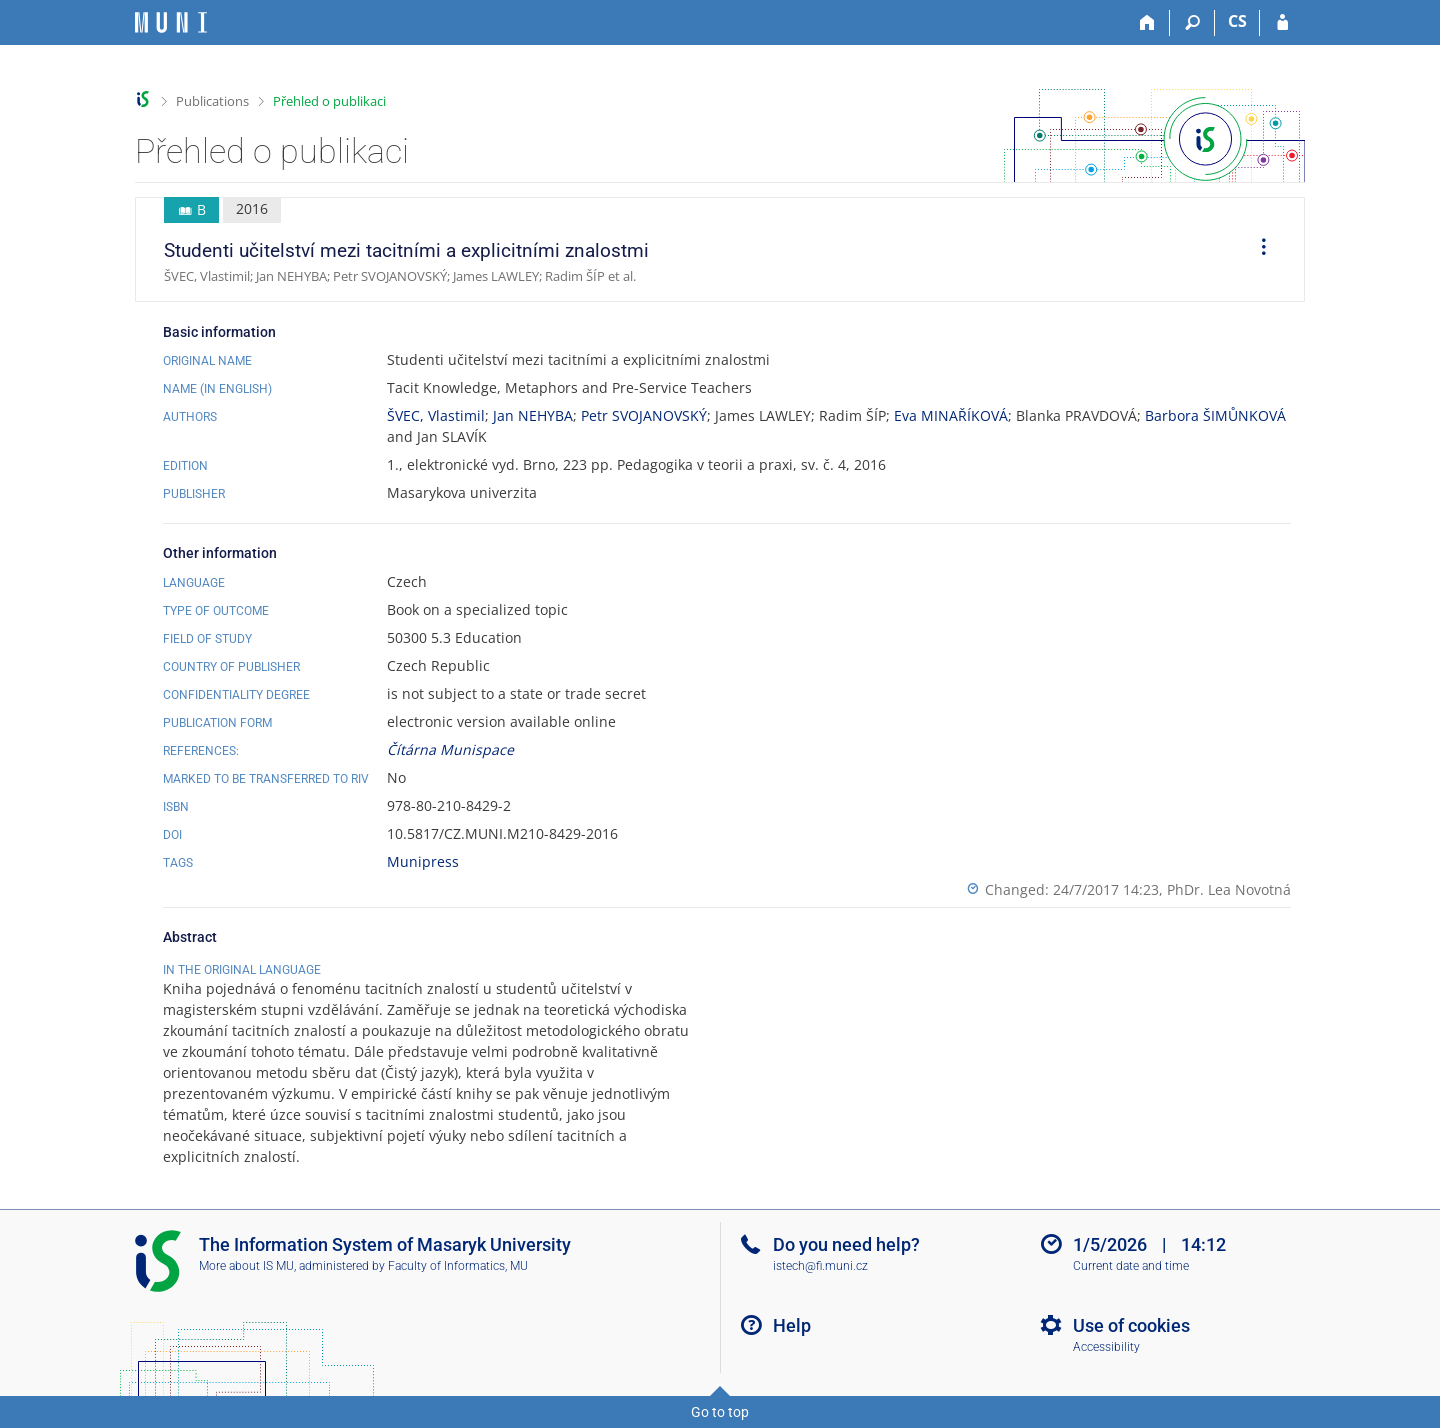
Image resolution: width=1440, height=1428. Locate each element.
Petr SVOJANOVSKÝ (644, 415)
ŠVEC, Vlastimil (436, 415)
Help (792, 1325)
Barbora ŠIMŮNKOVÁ (1215, 415)
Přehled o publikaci (329, 101)
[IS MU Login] (1282, 23)
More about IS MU (246, 1266)
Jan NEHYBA (533, 415)
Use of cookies (1131, 1325)
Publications (212, 101)
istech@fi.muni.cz (820, 1266)
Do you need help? (846, 1244)
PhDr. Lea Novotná (1229, 889)
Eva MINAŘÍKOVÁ (951, 415)
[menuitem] (1257, 250)
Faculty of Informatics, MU (458, 1266)
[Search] (1192, 23)
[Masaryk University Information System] (171, 22)
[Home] (1147, 23)
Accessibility (1106, 1347)
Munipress (423, 861)
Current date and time (1131, 1266)
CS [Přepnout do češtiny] (1237, 21)
